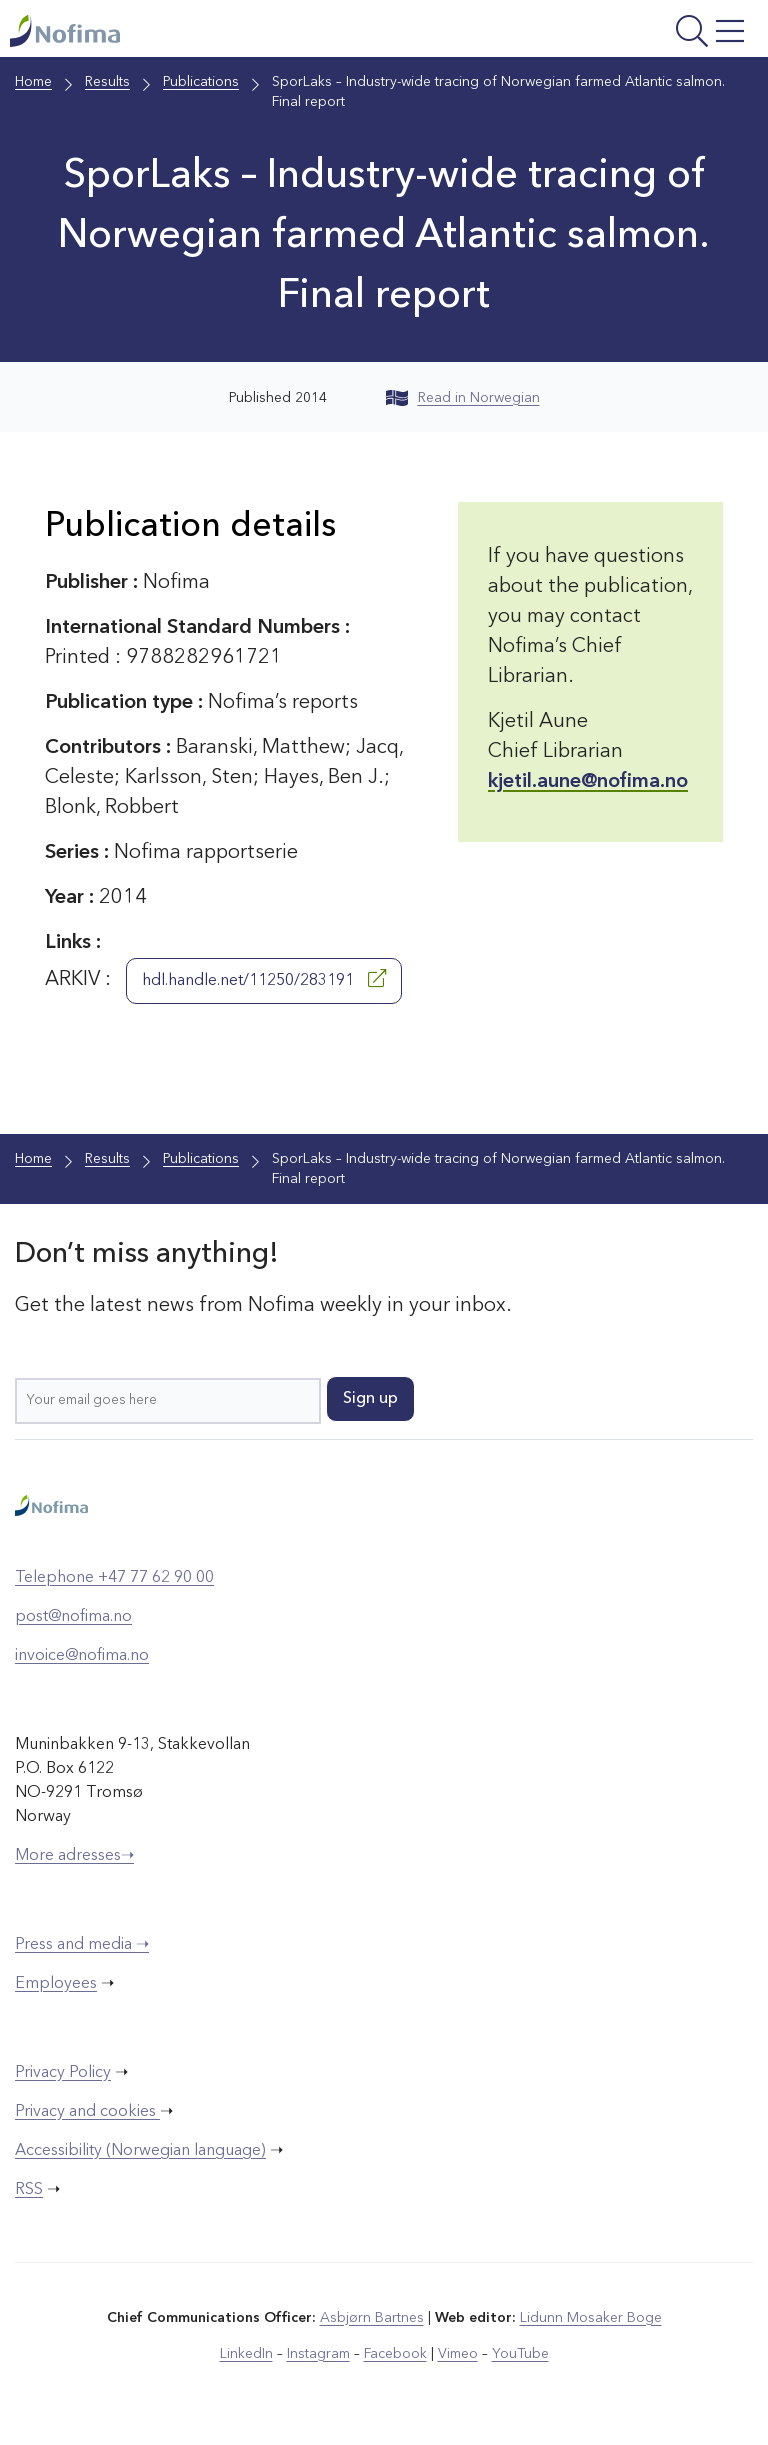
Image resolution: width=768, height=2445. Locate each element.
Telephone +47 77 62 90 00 (114, 1578)
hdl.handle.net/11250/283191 (264, 979)
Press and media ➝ (82, 1945)
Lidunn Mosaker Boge (591, 2318)
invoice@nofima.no (82, 1656)
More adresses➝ (74, 1856)
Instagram (318, 2354)
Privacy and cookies (87, 2112)
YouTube (520, 2354)
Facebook (395, 2354)
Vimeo (458, 2354)
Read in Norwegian (463, 398)
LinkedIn (246, 2354)
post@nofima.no (73, 1617)
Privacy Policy (63, 2073)
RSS (29, 2190)
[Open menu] (621, 33)
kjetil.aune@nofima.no (588, 782)
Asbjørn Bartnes (372, 2318)
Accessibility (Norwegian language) (140, 2151)
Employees (56, 1984)
